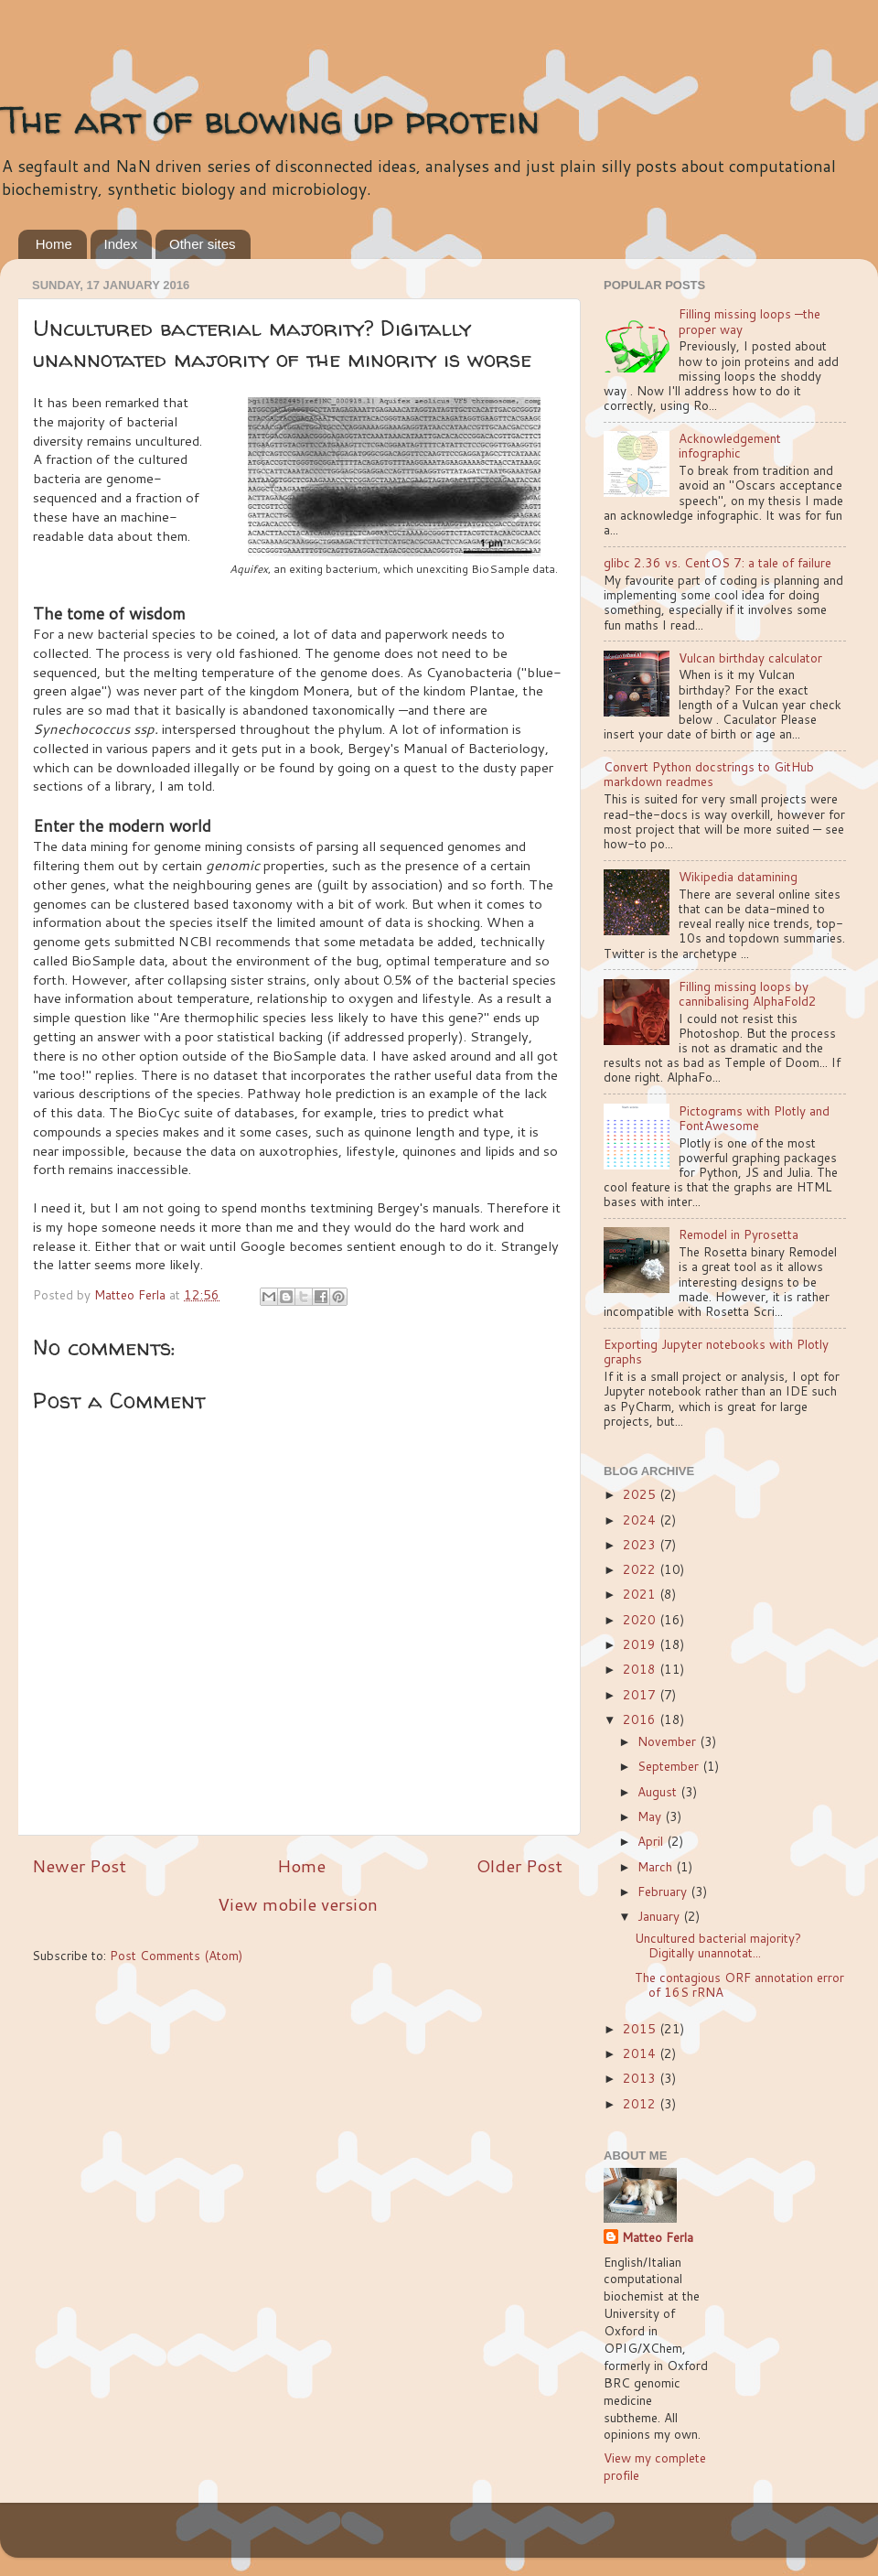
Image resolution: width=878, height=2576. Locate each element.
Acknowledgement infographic (730, 445)
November (668, 1741)
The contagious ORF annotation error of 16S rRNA (739, 1984)
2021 (641, 1593)
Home (54, 244)
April (652, 1840)
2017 (641, 1694)
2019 (641, 1644)
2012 (641, 2103)
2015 (641, 2028)
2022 (641, 1569)
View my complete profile (655, 2466)
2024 (641, 1519)
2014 (641, 2053)
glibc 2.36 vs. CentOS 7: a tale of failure (717, 562)
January (660, 1915)
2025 (641, 1494)
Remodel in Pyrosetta (738, 1234)
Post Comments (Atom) (176, 1955)
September (669, 1765)
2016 (641, 1719)
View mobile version (298, 1904)
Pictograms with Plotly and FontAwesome (754, 1118)
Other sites (202, 244)
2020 (641, 1619)
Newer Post (79, 1865)
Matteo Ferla (657, 2237)
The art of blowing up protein (270, 119)
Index (121, 244)
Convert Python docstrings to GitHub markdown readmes (709, 774)
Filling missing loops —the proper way (749, 321)
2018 (641, 1668)
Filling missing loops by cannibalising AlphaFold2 (748, 993)
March (656, 1866)
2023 (641, 1544)
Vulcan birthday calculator (750, 657)
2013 (641, 2077)
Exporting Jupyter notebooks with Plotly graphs (716, 1351)
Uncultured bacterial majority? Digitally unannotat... (718, 1945)
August (658, 1791)
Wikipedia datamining (738, 876)
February (664, 1891)
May (651, 1816)
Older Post (519, 1865)
